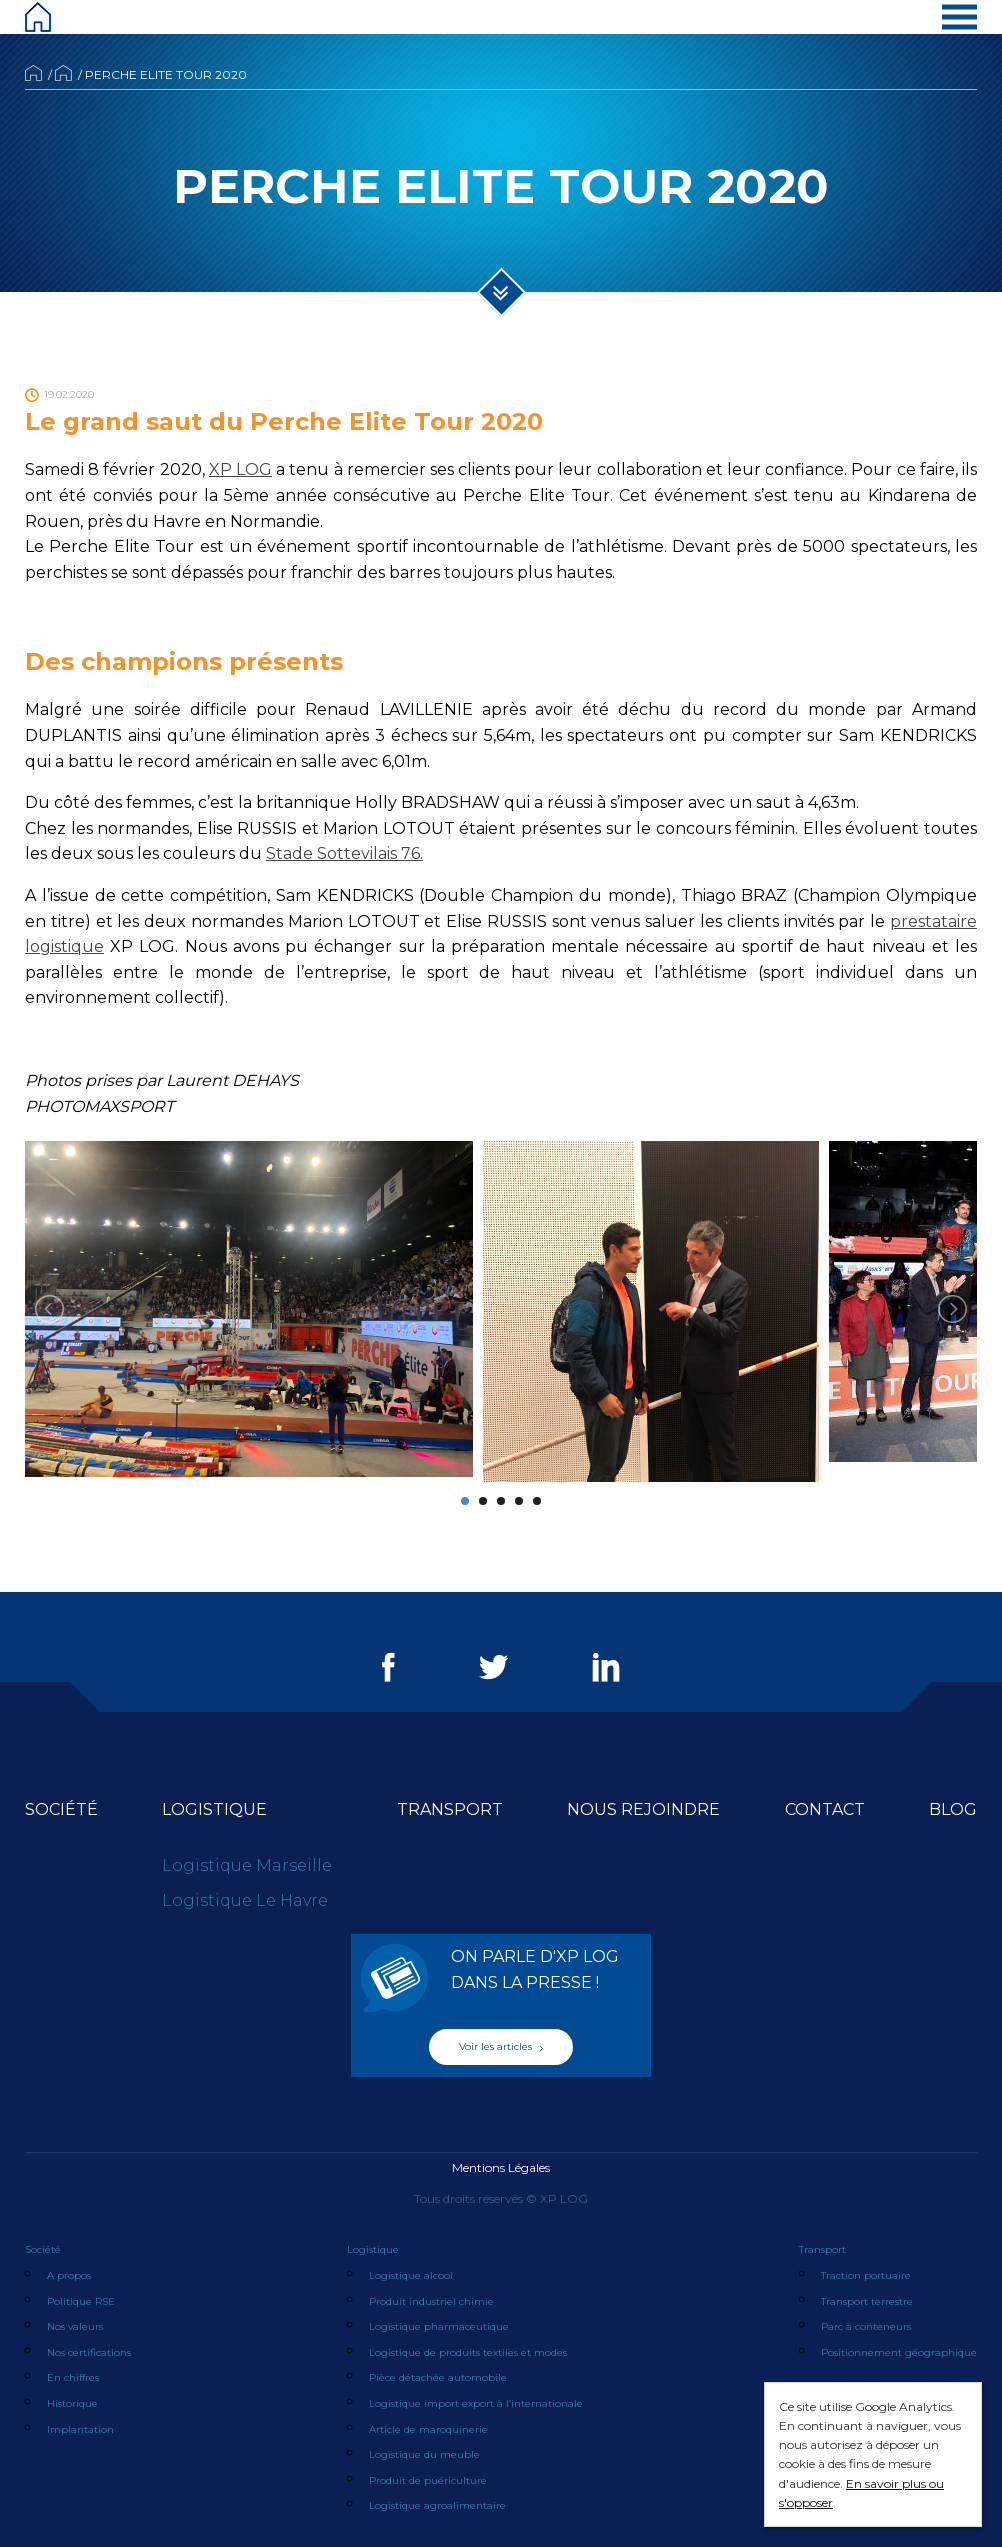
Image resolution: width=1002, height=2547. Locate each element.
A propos (69, 2275)
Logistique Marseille (247, 1865)
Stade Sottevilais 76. (344, 853)
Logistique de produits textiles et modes (468, 2352)
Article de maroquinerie (428, 2429)
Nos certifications (89, 2352)
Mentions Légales (501, 2167)
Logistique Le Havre (245, 1900)
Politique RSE (81, 2301)
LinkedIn (606, 1667)
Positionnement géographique (899, 2352)
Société (61, 1809)
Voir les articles (501, 2046)
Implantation (80, 2429)
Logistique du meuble (424, 2454)
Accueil (33, 73)
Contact (825, 1809)
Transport (450, 1809)
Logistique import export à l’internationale (476, 2403)
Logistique (214, 1809)
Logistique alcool (411, 2275)
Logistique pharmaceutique (439, 2326)
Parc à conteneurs (866, 2326)
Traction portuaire (866, 2275)
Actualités (63, 73)
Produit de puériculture (428, 2480)
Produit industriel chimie (431, 2301)
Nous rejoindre (643, 1809)
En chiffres (73, 2377)
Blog (953, 1809)
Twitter (493, 1667)
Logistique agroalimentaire (437, 2505)
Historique (72, 2403)
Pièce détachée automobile (438, 2377)
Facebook (388, 1667)
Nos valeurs (75, 2326)
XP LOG (240, 469)
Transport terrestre (867, 2301)
